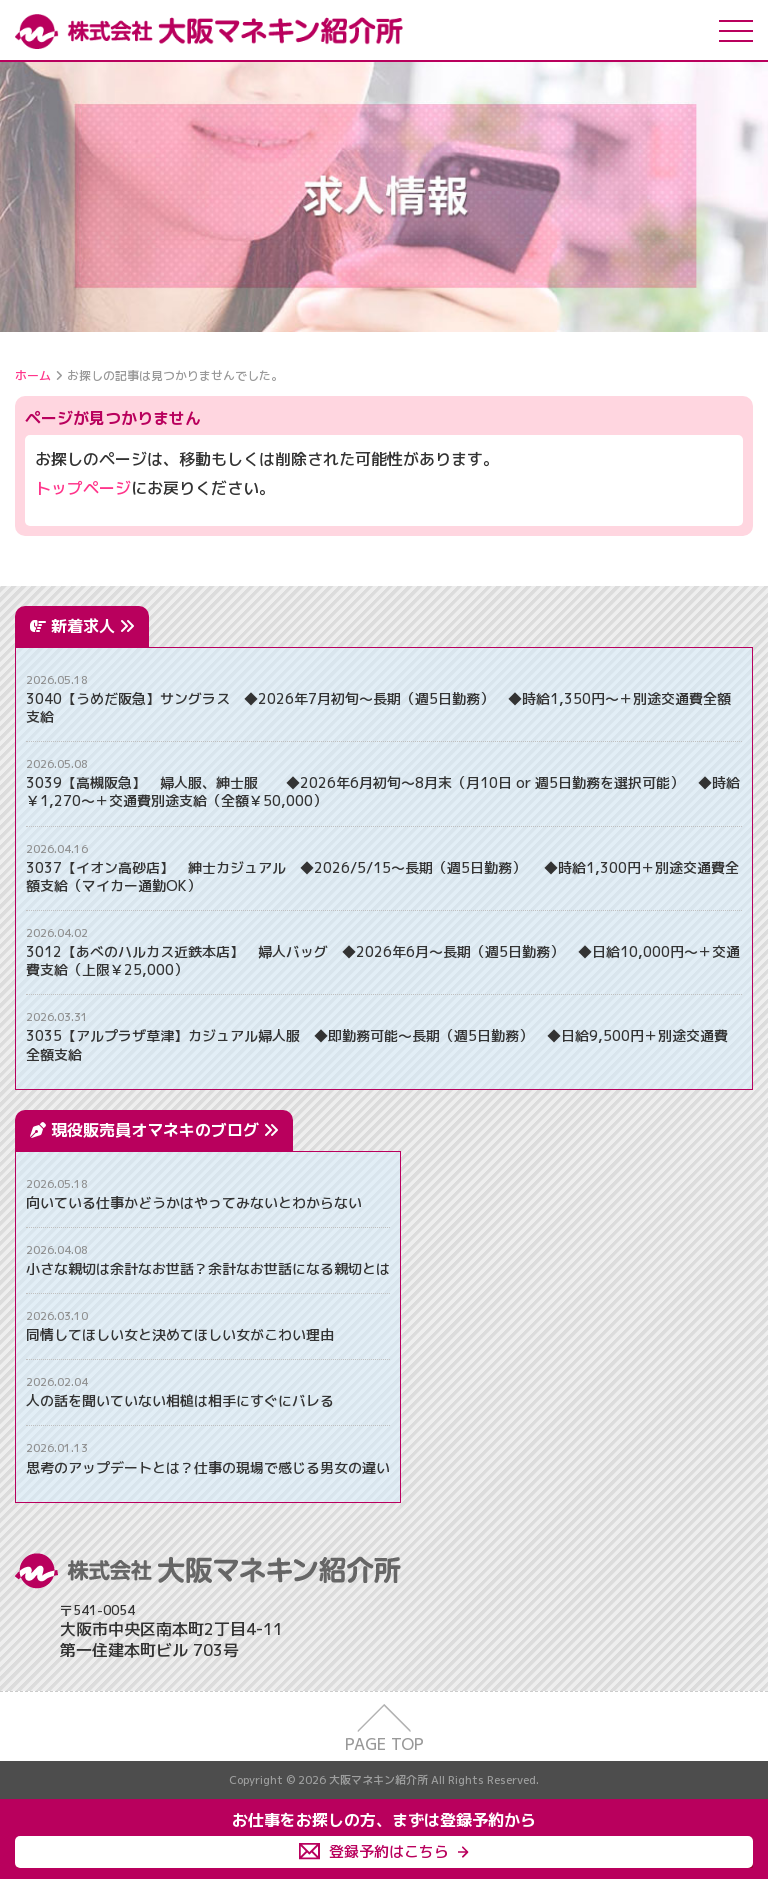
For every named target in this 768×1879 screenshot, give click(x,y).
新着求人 (92, 626)
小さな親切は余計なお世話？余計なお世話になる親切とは (208, 1269)
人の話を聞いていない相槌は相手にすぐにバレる (180, 1401)
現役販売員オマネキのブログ (164, 1130)
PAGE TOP (384, 1744)
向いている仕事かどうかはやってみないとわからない (194, 1203)
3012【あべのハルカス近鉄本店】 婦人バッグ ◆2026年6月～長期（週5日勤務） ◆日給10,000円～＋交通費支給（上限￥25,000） (383, 961)
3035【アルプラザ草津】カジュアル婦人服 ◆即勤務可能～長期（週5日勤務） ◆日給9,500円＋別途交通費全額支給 (377, 1045)
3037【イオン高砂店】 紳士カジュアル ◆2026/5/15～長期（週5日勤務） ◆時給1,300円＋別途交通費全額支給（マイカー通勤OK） (382, 877)
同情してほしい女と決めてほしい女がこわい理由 (180, 1335)
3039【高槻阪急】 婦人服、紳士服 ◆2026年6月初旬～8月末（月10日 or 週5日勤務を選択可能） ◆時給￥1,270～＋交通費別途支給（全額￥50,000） (383, 792)
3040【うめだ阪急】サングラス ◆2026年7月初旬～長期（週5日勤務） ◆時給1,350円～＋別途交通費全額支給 (378, 708)
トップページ (83, 488)
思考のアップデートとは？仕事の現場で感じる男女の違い (208, 1468)
